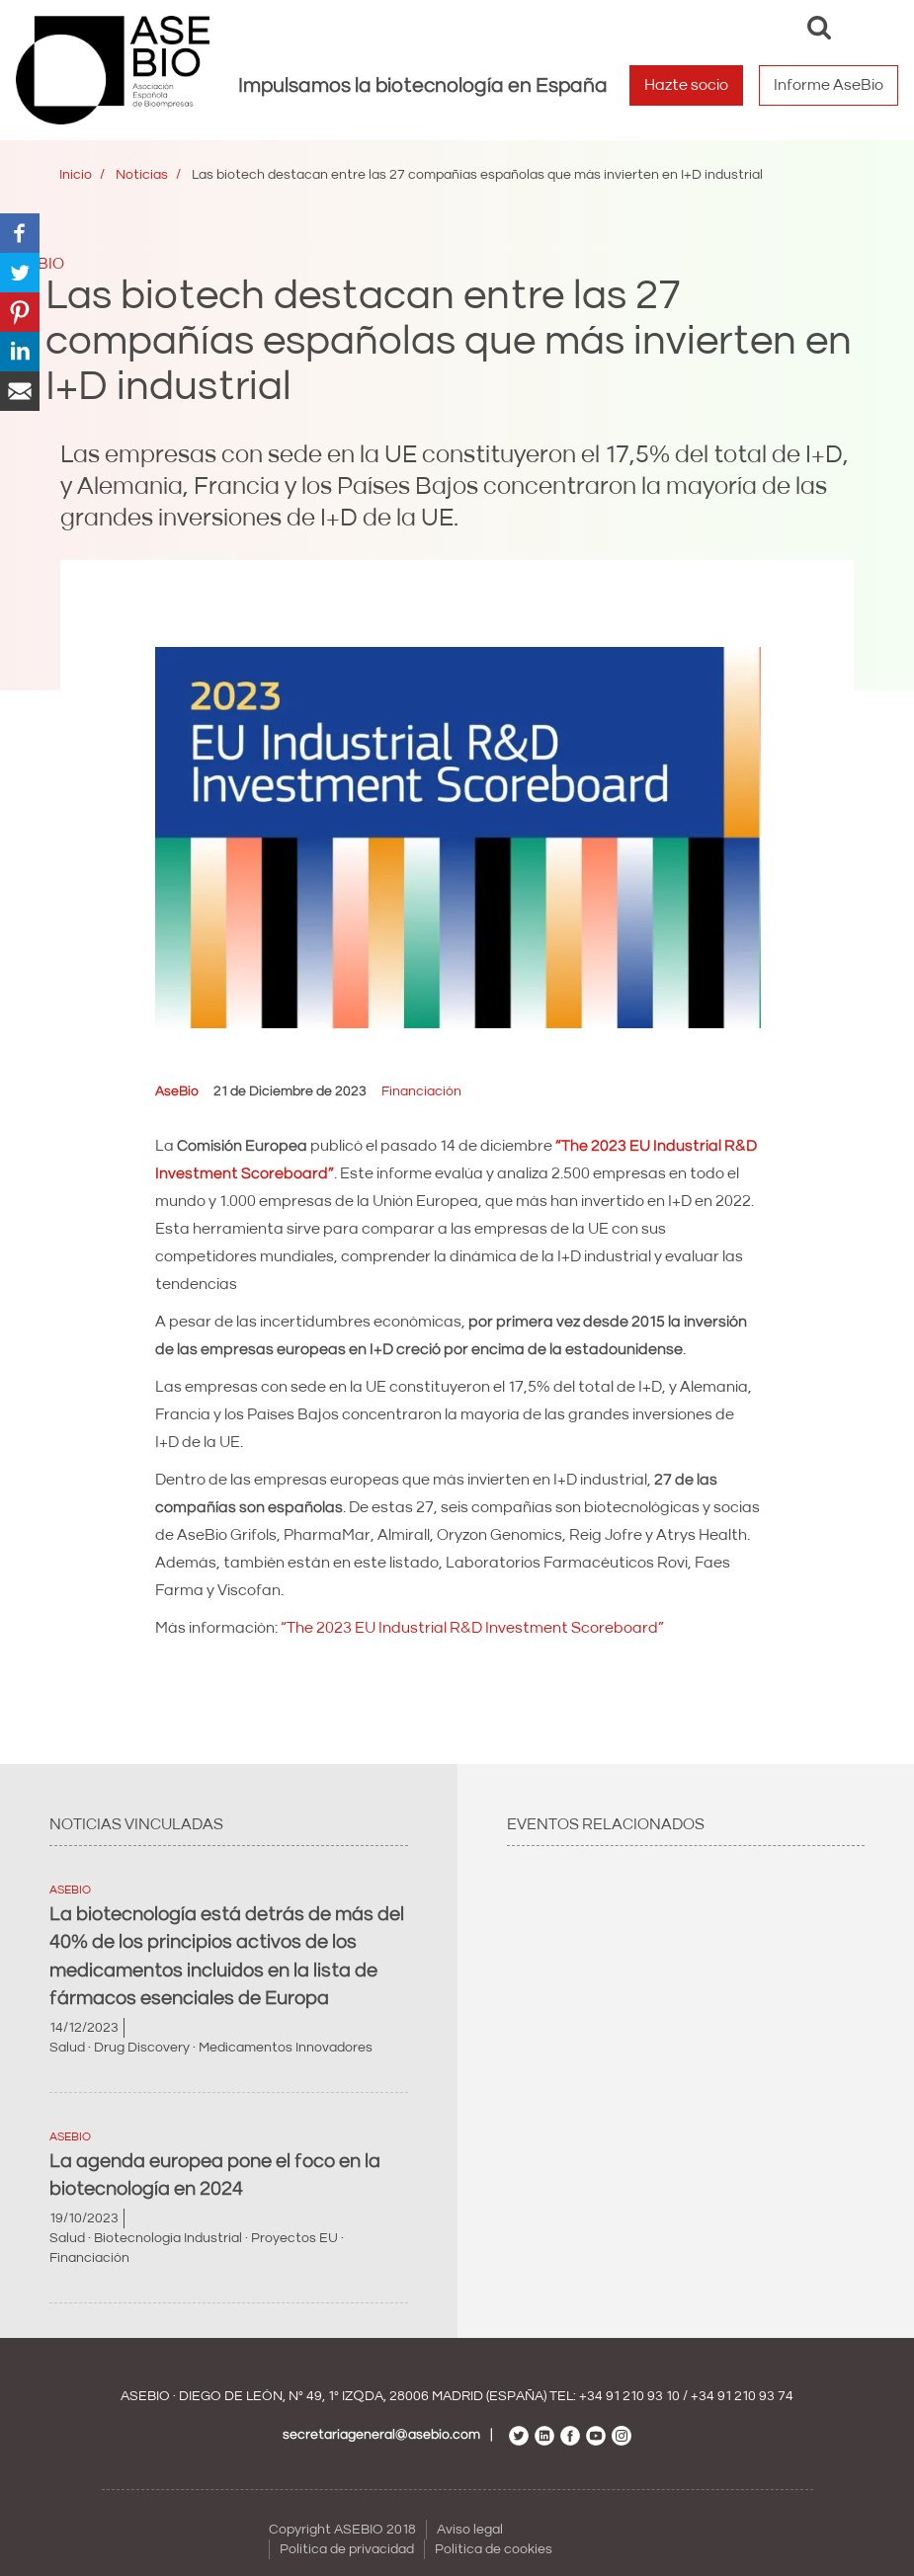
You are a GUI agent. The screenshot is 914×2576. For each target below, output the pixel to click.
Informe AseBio (828, 85)
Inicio (75, 175)
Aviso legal (470, 2529)
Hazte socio (686, 85)
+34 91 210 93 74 (742, 2396)
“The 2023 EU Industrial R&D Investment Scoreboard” (472, 1628)
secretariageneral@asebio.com (381, 2435)
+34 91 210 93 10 (629, 2396)
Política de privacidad (347, 2549)
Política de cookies (493, 2549)
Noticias (142, 175)
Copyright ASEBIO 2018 (342, 2529)
